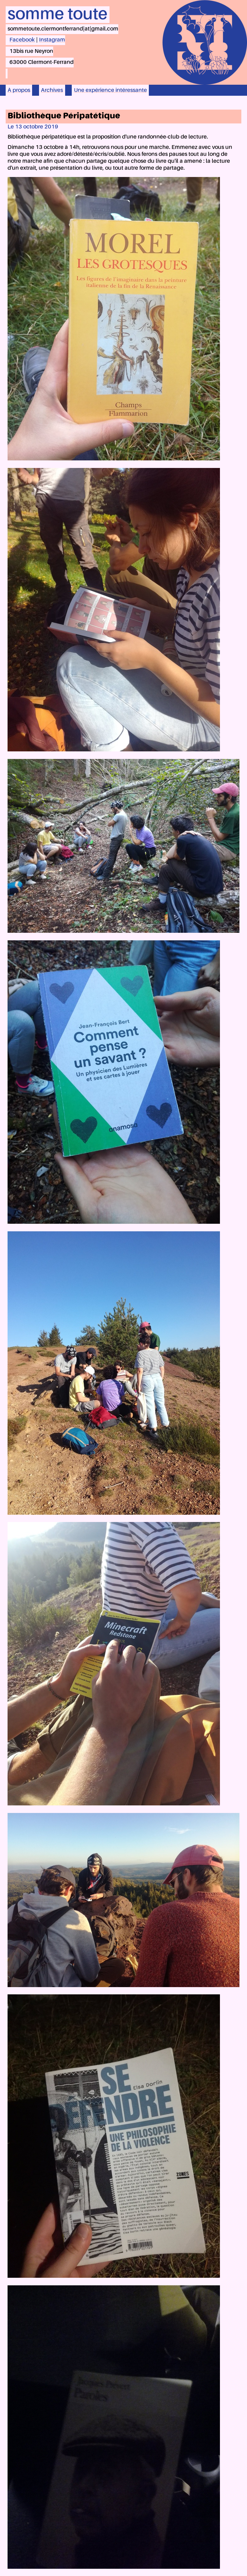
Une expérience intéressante (110, 90)
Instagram (52, 40)
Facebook (22, 40)
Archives (52, 90)
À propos (19, 90)
